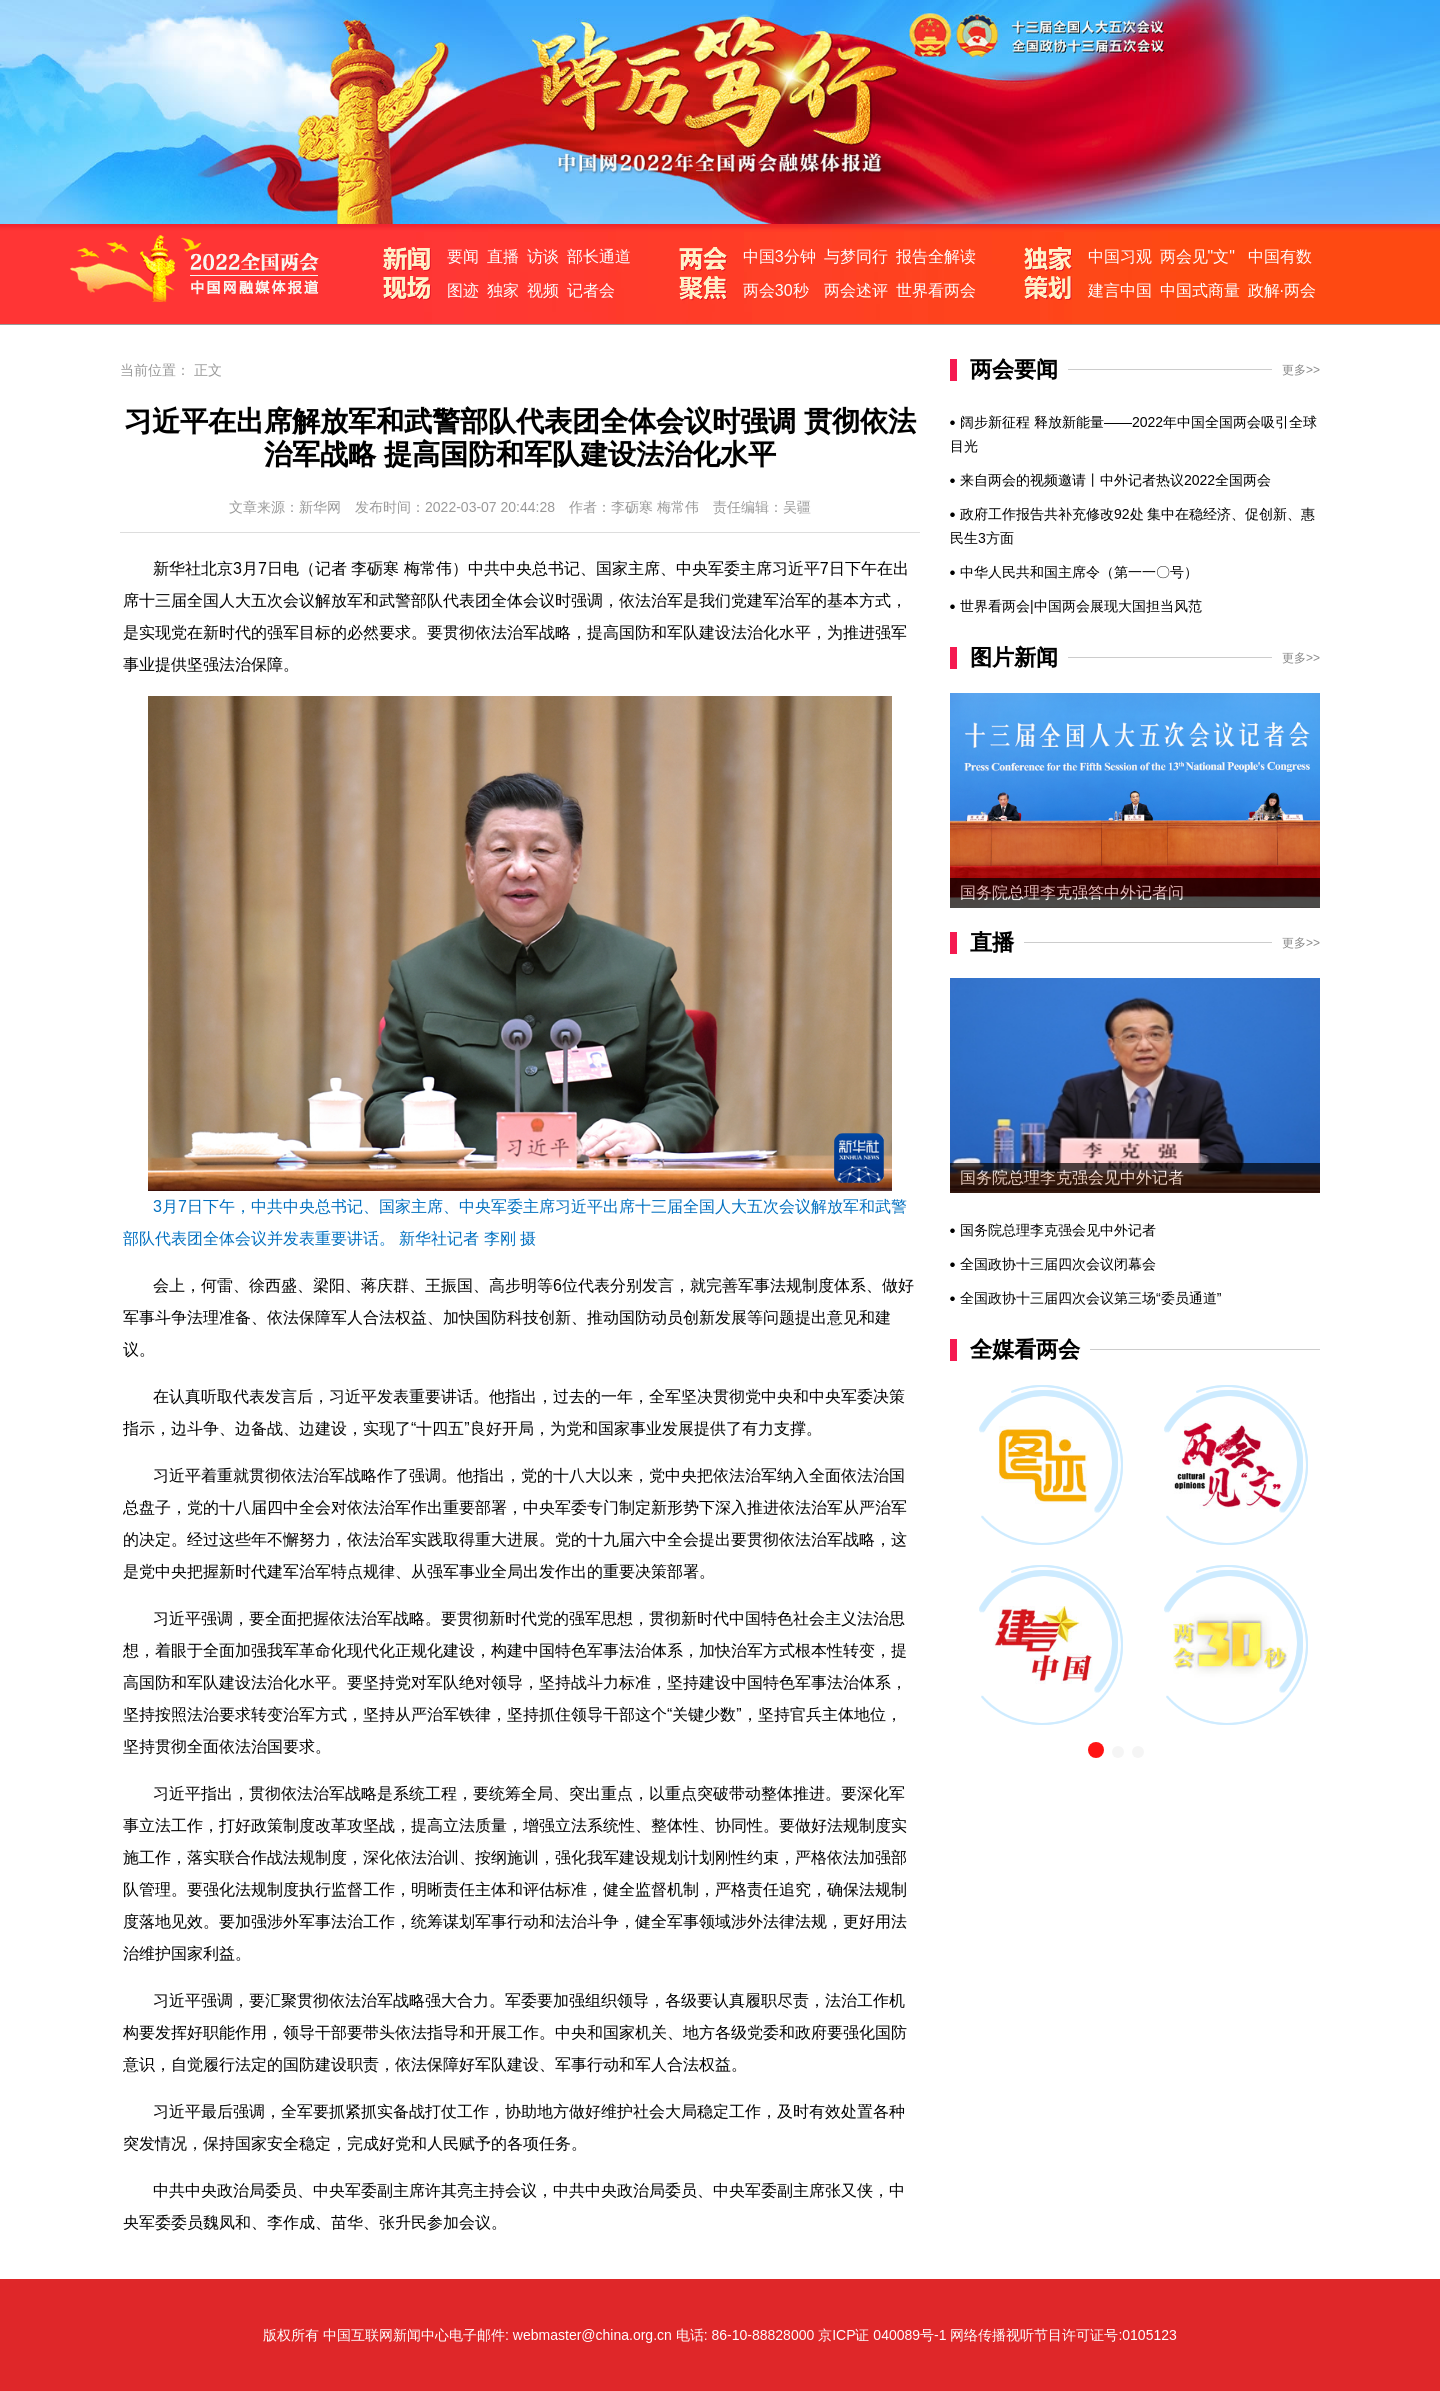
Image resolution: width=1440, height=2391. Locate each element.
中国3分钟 (779, 256)
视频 (543, 290)
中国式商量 (1200, 290)
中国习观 (1120, 256)
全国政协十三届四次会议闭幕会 (1058, 1264)
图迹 (463, 290)
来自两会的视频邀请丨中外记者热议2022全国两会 (1115, 480)
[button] (1096, 1750)
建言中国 (1120, 290)
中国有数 (1280, 256)
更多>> (1301, 370)
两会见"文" (1197, 256)
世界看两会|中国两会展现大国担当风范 (1081, 606)
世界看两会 (936, 290)
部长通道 (599, 256)
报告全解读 (936, 256)
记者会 (591, 290)
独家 (503, 290)
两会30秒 (776, 290)
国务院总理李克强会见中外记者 (1072, 1177)
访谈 (543, 256)
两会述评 (856, 290)
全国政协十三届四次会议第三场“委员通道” (1090, 1298)
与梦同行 (856, 256)
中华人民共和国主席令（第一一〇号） (1079, 572)
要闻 (463, 256)
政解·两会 (1282, 290)
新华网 (320, 507)
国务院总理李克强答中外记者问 (1072, 892)
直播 (503, 256)
